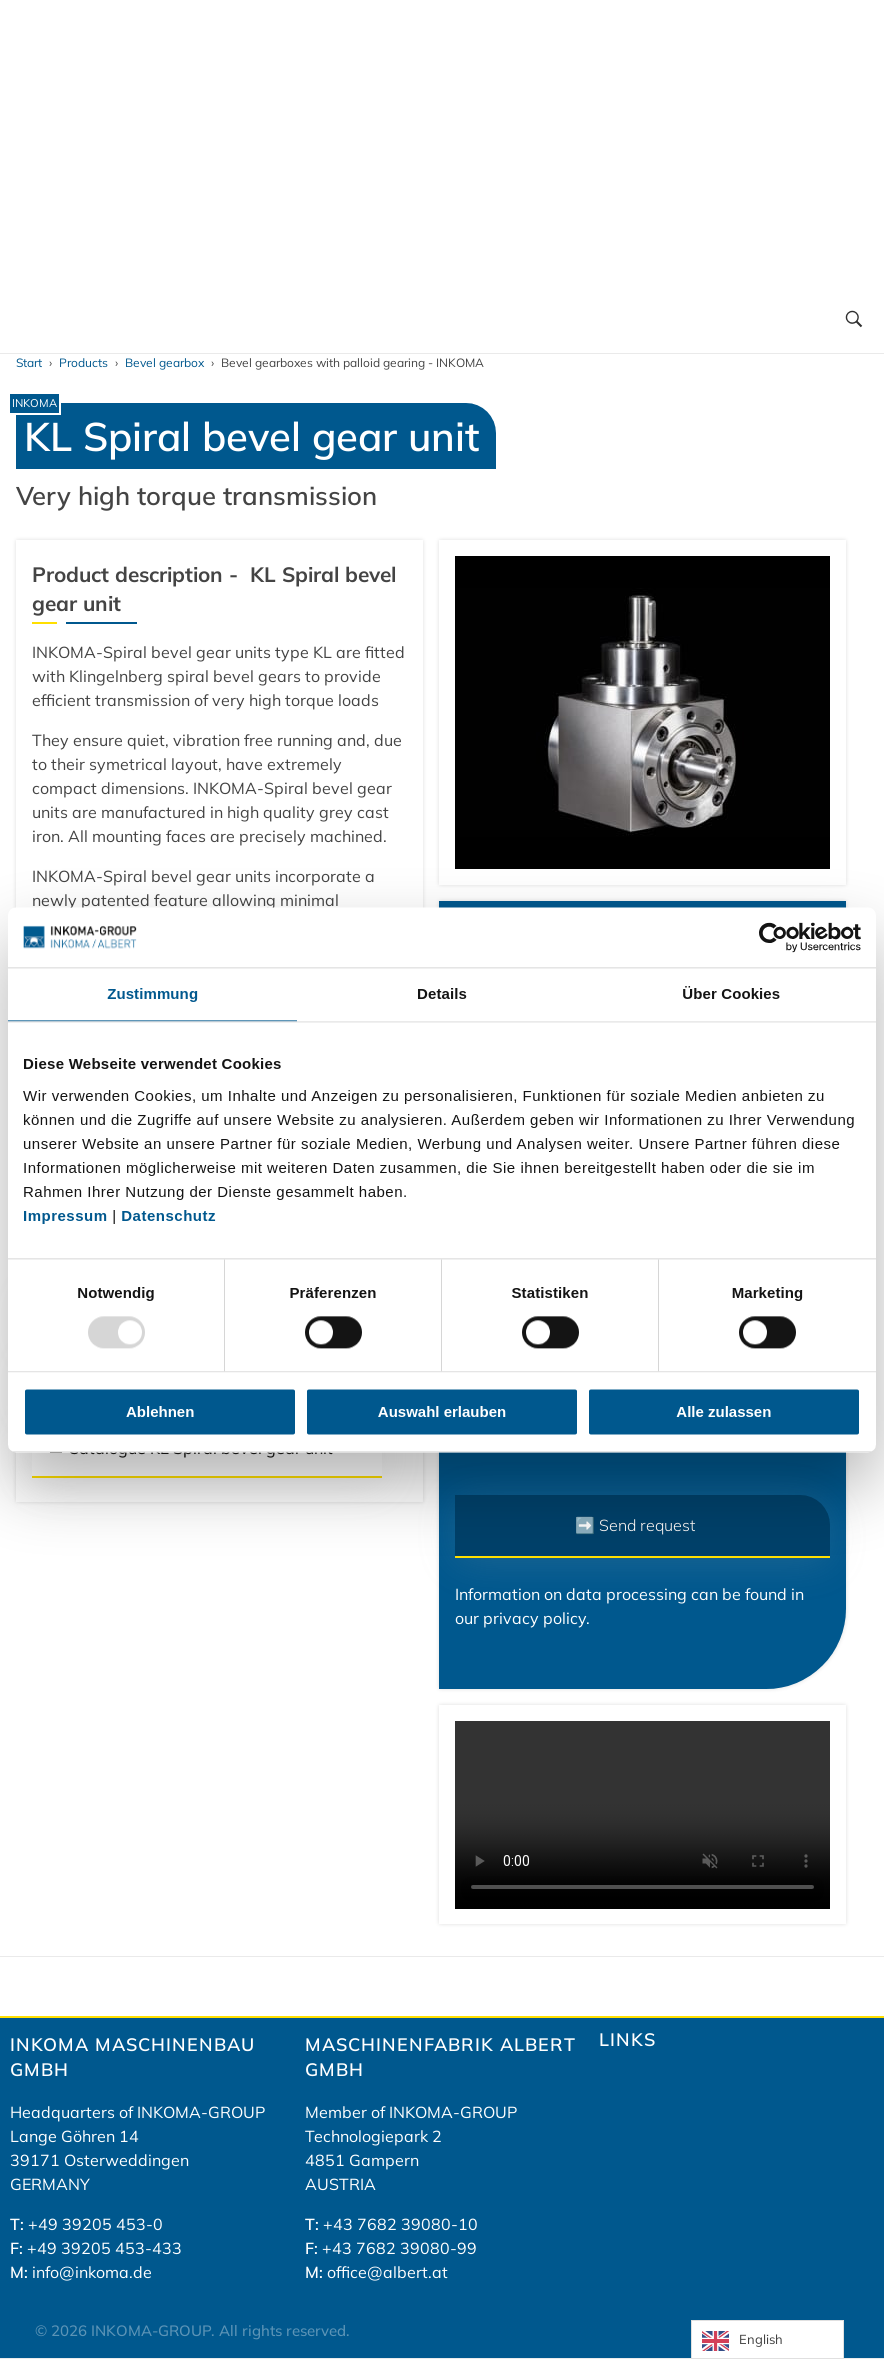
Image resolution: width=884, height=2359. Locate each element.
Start (29, 362)
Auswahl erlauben (442, 1411)
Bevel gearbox (164, 362)
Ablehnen (160, 1411)
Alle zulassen (723, 1411)
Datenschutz (168, 1215)
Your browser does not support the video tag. (642, 1815)
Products (83, 362)
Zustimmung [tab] (152, 993)
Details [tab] (442, 993)
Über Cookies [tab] (731, 993)
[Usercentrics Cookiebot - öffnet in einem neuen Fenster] (773, 937)
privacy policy (534, 1618)
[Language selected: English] (767, 2339)
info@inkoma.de (92, 2272)
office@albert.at (387, 2272)
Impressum (67, 1215)
